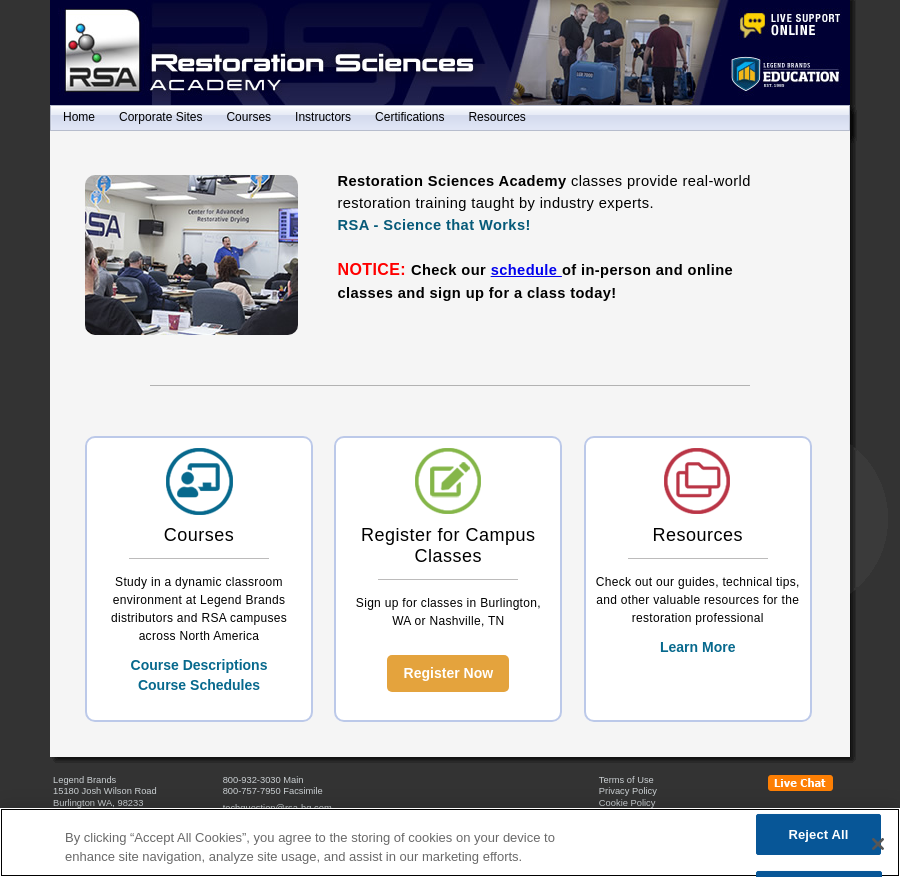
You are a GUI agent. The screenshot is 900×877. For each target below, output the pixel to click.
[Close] (878, 844)
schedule (526, 270)
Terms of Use (626, 780)
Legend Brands (84, 780)
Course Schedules (199, 685)
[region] (450, 842)
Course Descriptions (199, 665)
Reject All (818, 834)
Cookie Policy (627, 803)
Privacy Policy (628, 791)
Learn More (697, 647)
